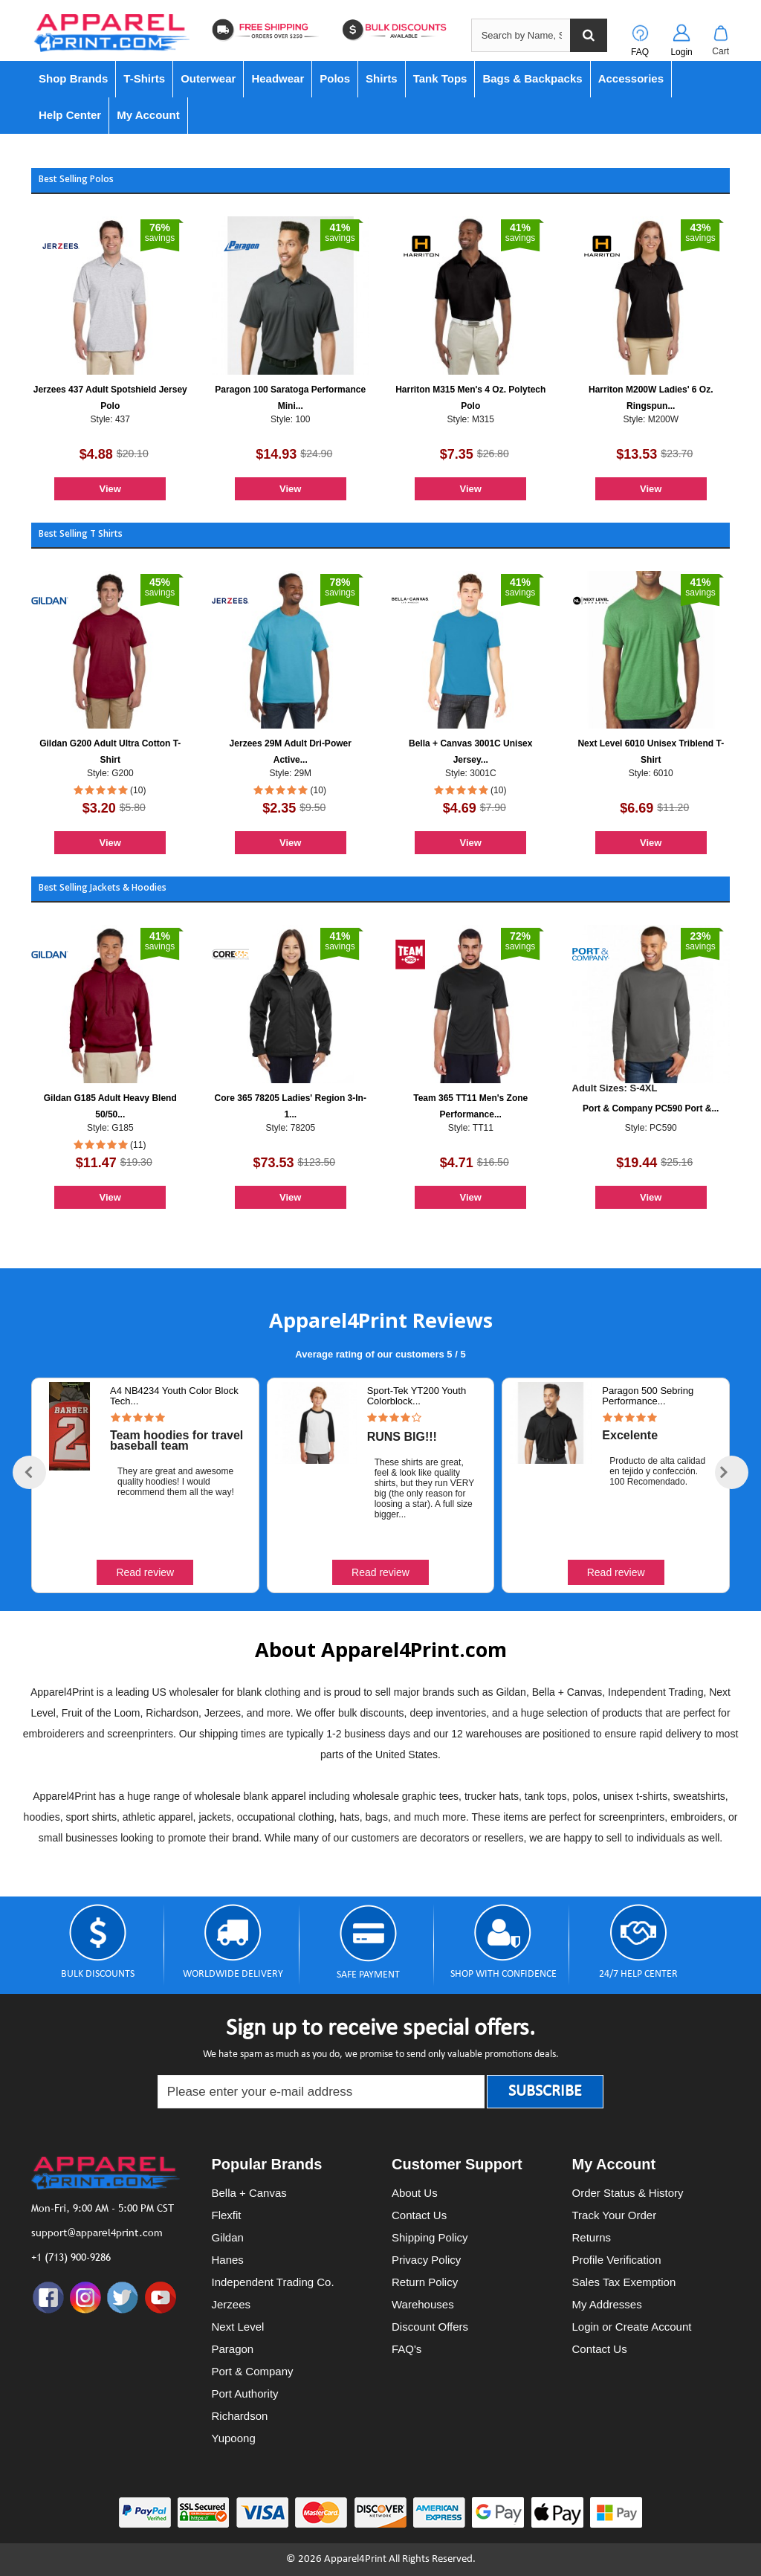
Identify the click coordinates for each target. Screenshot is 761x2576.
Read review (145, 1572)
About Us (415, 2192)
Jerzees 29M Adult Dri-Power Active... (291, 751)
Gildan (228, 2237)
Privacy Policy (426, 2259)
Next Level (238, 2326)
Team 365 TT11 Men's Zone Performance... (470, 1106)
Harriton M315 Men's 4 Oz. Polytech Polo (470, 397)
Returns (592, 2237)
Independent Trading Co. (273, 2282)
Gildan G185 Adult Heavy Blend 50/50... (110, 1106)
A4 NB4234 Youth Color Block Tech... (174, 1396)
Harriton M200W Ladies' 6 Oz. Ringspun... (651, 397)
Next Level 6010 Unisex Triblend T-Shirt (650, 751)
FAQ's (406, 2349)
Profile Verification (616, 2259)
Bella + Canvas (249, 2192)
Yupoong (234, 2438)
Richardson (240, 2415)
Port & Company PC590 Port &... (651, 1108)
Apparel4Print (355, 2559)
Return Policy (425, 2282)
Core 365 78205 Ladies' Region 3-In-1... (290, 1106)
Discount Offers (430, 2326)
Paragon (233, 2349)
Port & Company (253, 2371)
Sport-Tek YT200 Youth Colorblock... (416, 1396)
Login (681, 52)
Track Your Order (614, 2215)
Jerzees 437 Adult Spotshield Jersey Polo (110, 397)
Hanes (228, 2259)
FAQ (640, 52)
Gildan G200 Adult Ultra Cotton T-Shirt (110, 751)
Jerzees (231, 2304)
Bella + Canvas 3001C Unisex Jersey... (470, 751)
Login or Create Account (632, 2326)
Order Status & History (628, 2192)
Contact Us (419, 2215)
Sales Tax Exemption (624, 2282)
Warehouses (423, 2304)
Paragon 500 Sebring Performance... (647, 1396)
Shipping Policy (430, 2237)
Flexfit (227, 2215)
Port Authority (245, 2393)
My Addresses (607, 2304)
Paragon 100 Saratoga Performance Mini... (290, 397)
